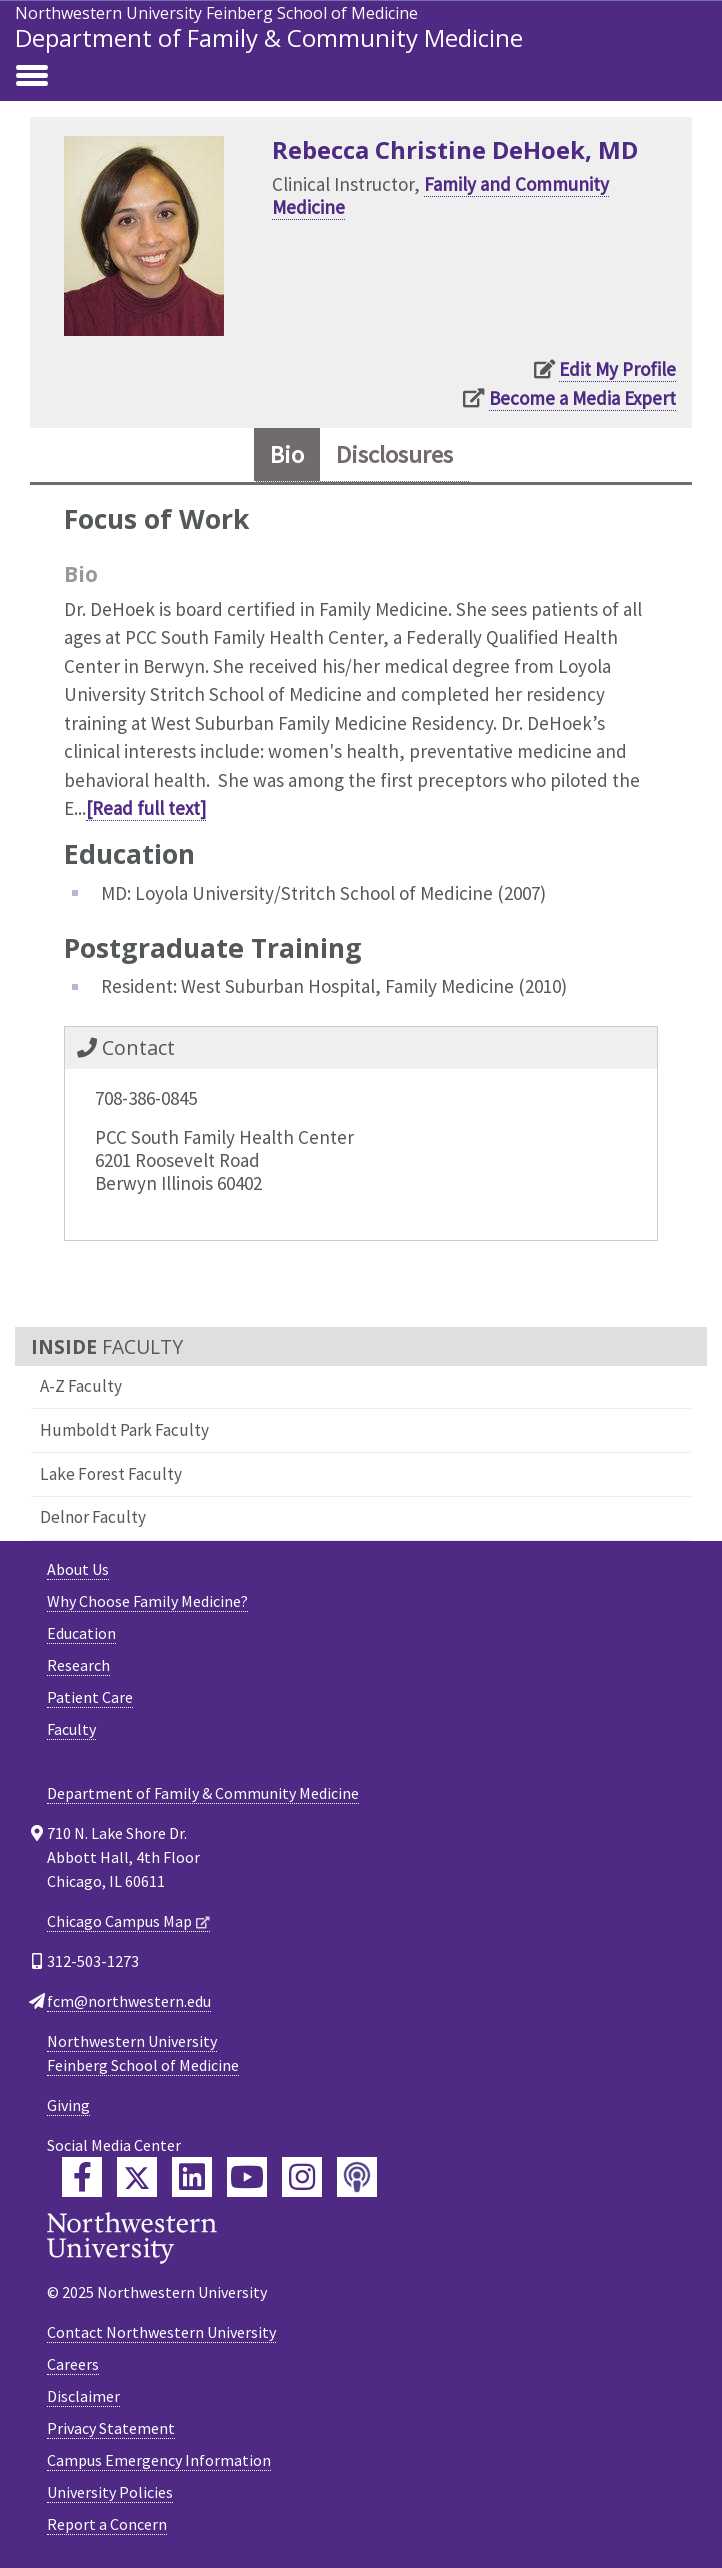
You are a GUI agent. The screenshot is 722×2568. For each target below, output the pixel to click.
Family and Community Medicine (440, 195)
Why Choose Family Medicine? (147, 1601)
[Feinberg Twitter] (137, 2177)
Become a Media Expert (582, 398)
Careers (73, 2364)
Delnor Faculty (93, 1517)
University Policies (110, 2492)
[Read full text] (146, 808)
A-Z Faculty (81, 1386)
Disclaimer (83, 2396)
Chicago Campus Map (119, 1921)
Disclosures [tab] (394, 454)
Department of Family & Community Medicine (269, 37)
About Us (78, 1569)
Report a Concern (107, 2524)
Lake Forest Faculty (111, 1474)
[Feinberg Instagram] (302, 2177)
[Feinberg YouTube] (247, 2177)
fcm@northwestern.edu (129, 2001)
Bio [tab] (287, 454)
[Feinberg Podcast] (357, 2177)
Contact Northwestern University (161, 2332)
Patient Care (90, 1697)
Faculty (71, 1729)
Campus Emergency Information (159, 2460)
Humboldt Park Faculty (124, 1430)
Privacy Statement (111, 2428)
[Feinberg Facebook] (82, 2177)
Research (78, 1665)
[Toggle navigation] (32, 77)
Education (81, 1633)
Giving (68, 2105)
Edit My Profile (617, 369)
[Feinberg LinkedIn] (192, 2177)
